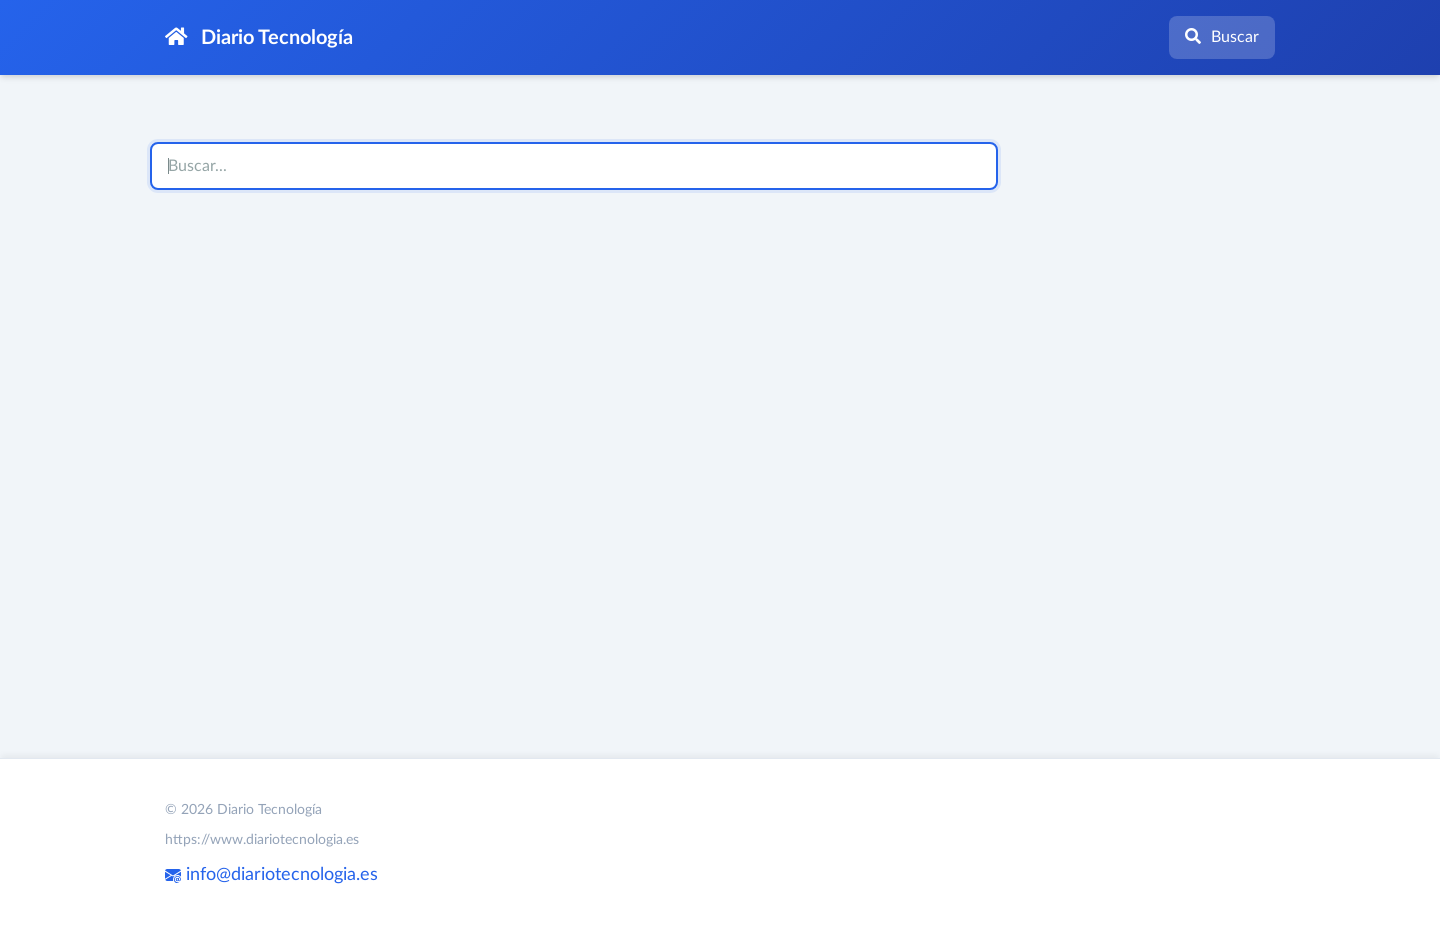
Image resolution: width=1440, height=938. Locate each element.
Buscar (1222, 36)
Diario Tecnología (259, 37)
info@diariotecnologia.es (271, 875)
